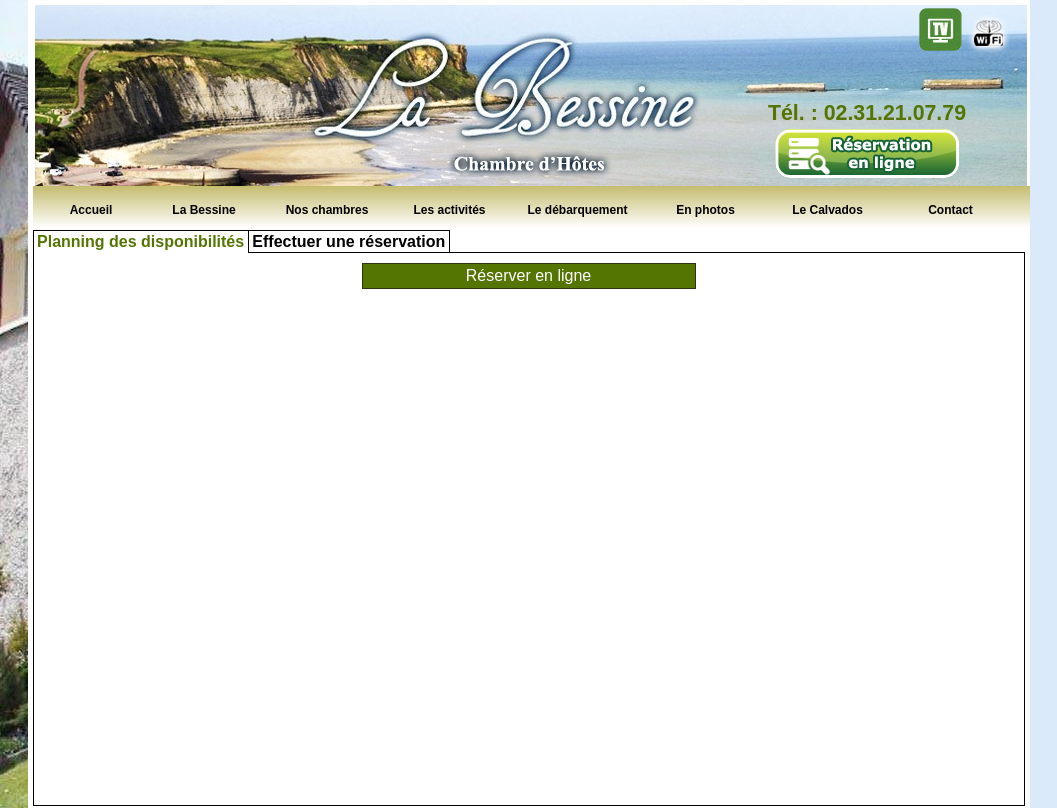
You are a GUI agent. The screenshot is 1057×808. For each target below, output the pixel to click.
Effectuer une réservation (348, 241)
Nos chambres (327, 209)
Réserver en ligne (528, 275)
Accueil (91, 209)
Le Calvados (827, 209)
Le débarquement (577, 209)
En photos (705, 209)
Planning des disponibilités (140, 241)
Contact (950, 209)
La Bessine (203, 209)
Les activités (449, 209)
